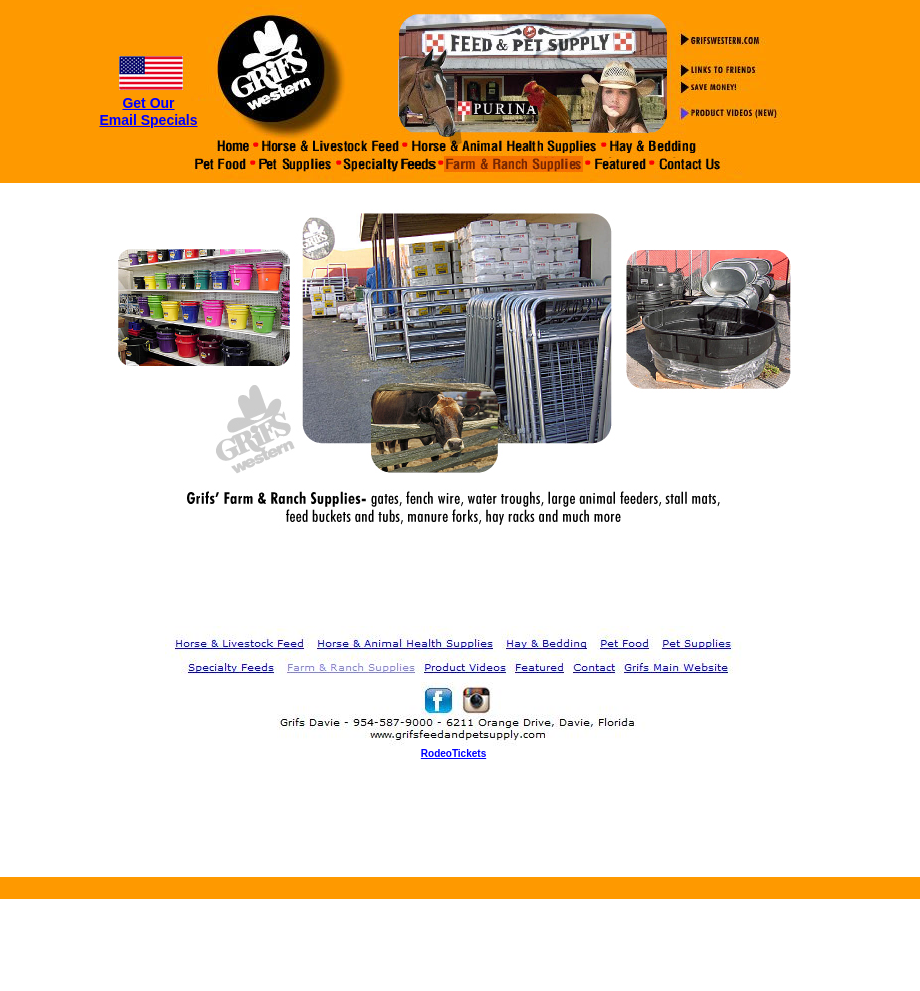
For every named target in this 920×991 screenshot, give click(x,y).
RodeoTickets (453, 753)
